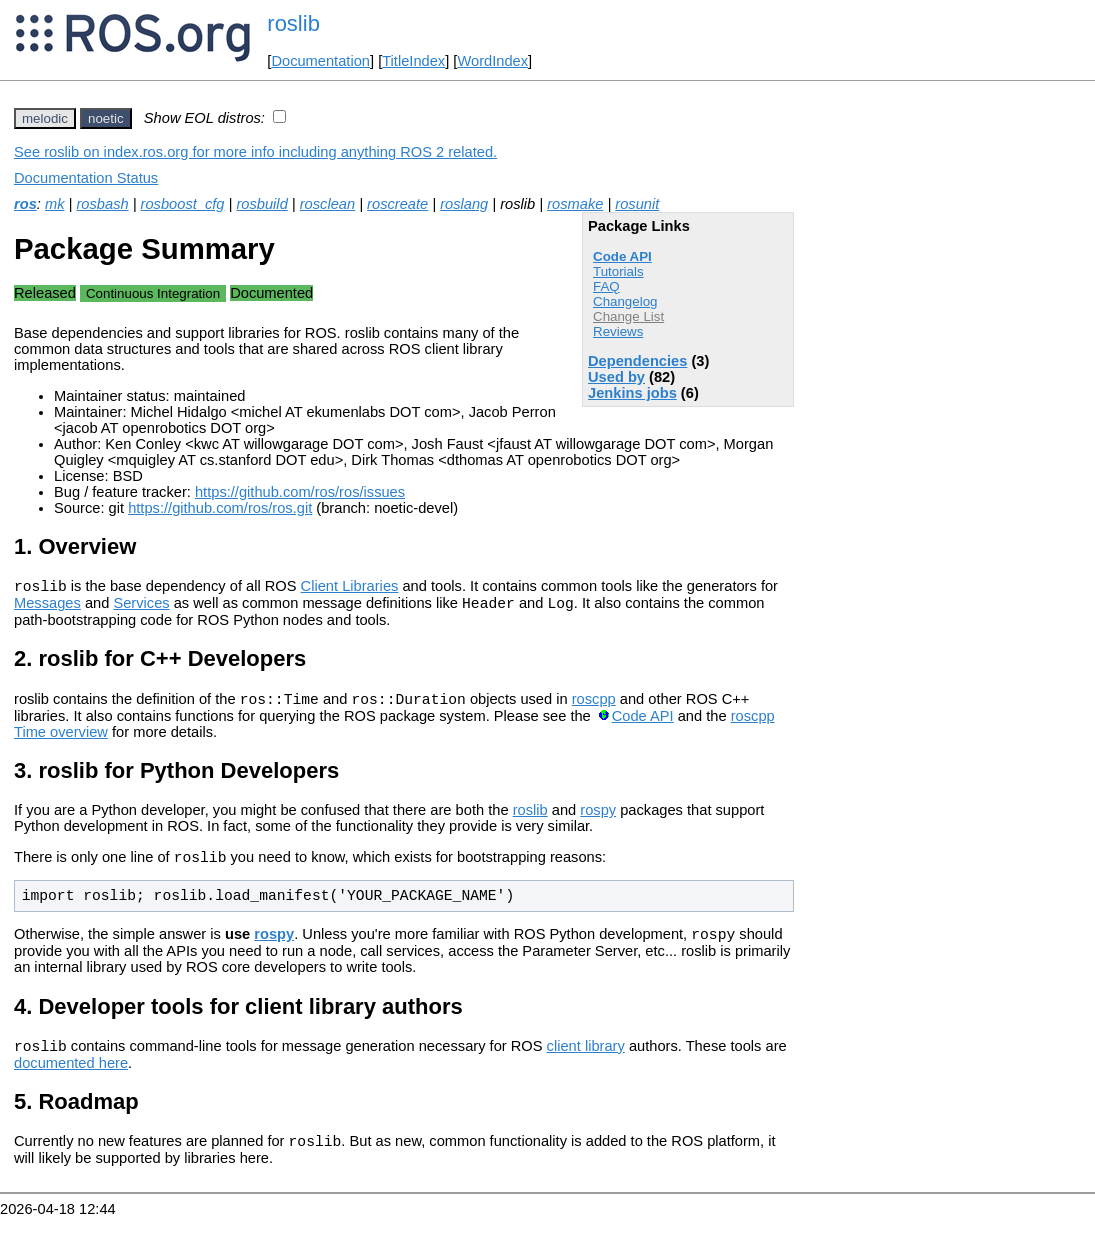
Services (141, 609)
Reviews (618, 331)
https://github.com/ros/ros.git (220, 508)
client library (586, 1064)
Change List (628, 316)
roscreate (397, 204)
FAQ (606, 286)
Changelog (625, 301)
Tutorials (618, 271)
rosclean (327, 204)
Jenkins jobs (632, 393)
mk (55, 204)
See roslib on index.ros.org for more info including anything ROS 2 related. (255, 152)
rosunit (637, 204)
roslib (293, 23)
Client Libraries (350, 589)
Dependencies (637, 361)
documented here (71, 1081)
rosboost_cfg (183, 204)
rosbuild (261, 204)
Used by (616, 377)
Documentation (320, 61)
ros (25, 204)
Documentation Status (86, 178)
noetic (106, 118)
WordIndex (492, 61)
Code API (622, 256)
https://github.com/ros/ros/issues (300, 492)
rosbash (102, 204)
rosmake (575, 204)
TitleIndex (413, 61)
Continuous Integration (153, 293)
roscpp (594, 708)
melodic (45, 118)
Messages (47, 609)
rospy (598, 819)
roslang (464, 204)
